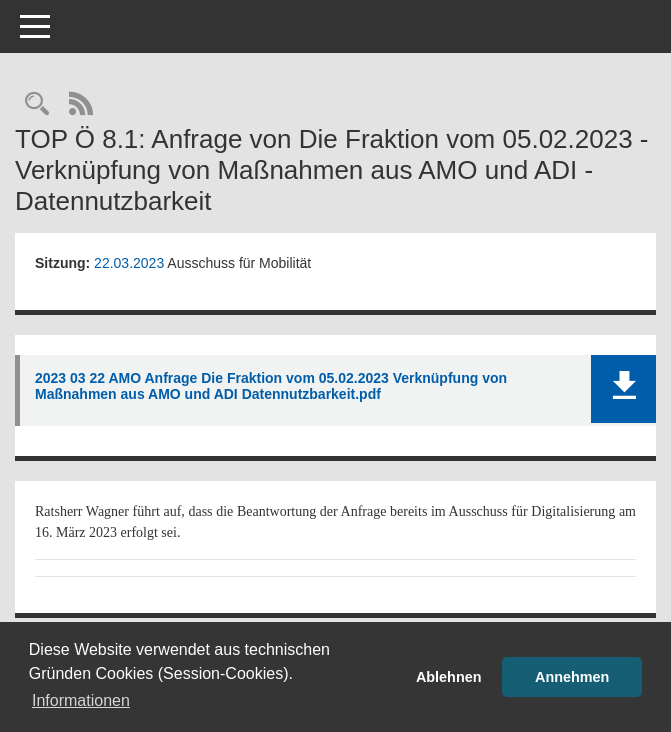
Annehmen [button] (572, 677)
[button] (623, 389)
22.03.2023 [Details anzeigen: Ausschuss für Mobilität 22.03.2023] (129, 263)
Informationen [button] (81, 700)
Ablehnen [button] (449, 677)
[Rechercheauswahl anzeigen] (37, 105)
